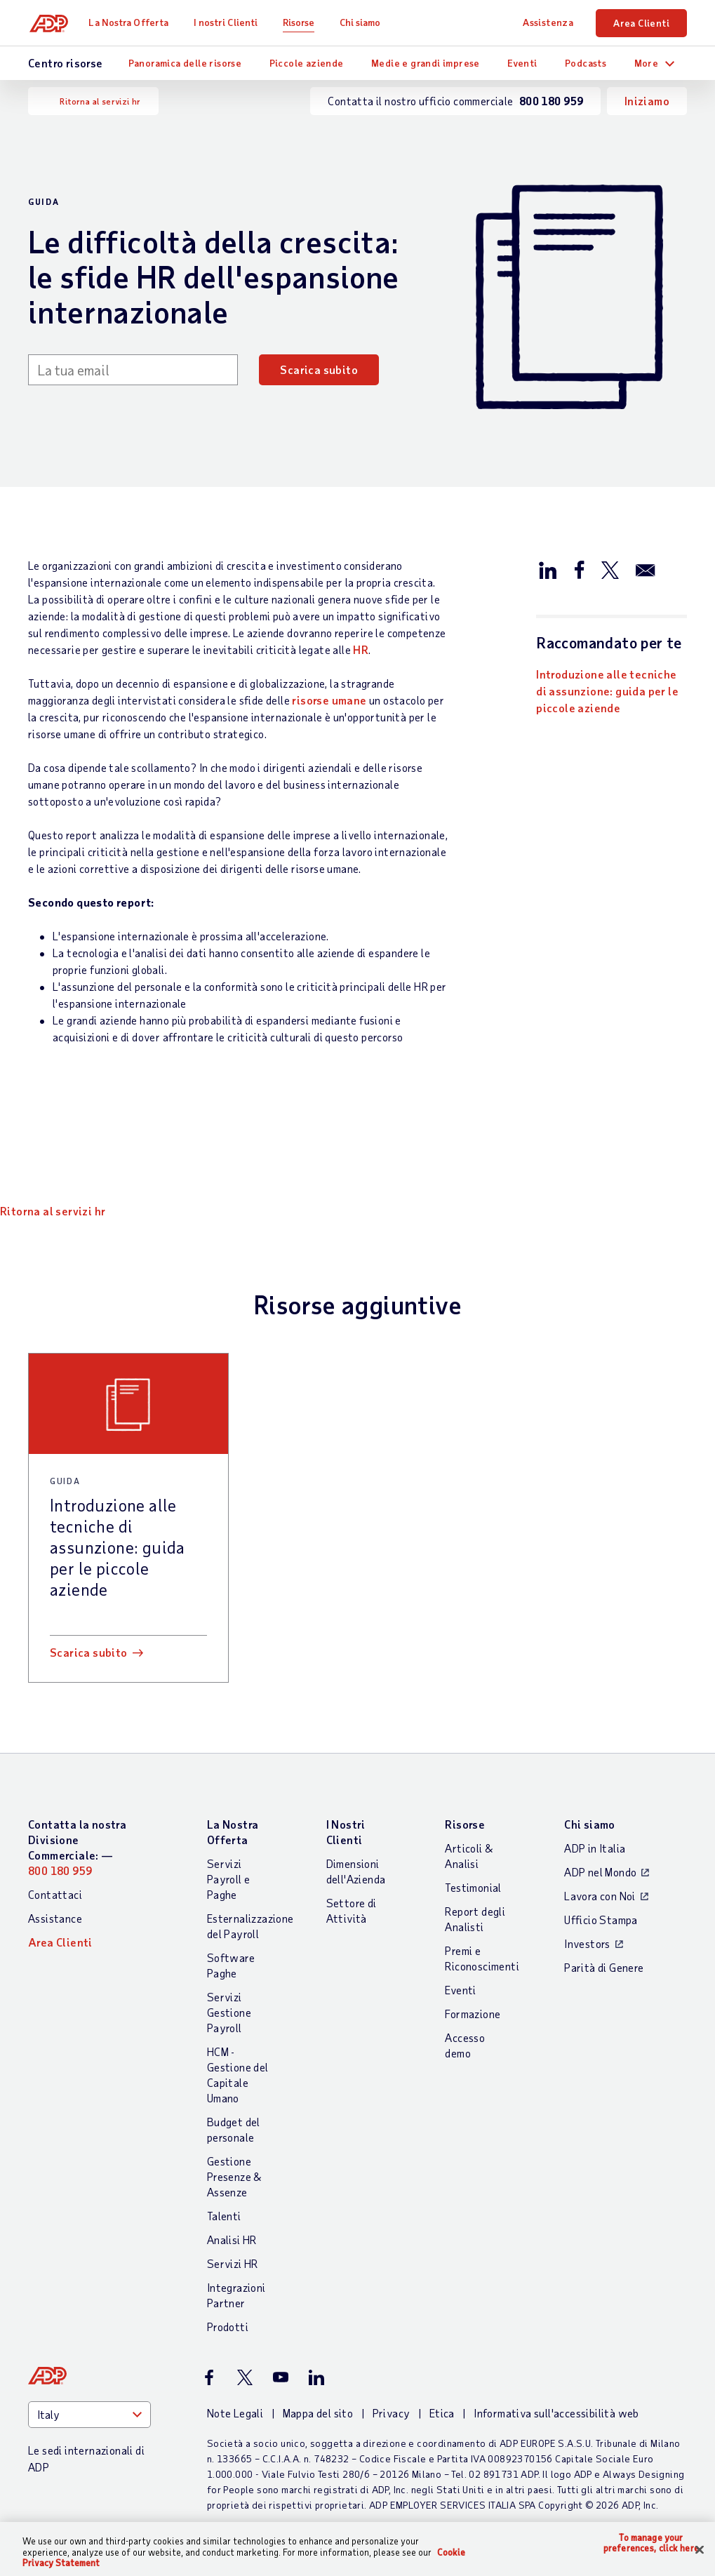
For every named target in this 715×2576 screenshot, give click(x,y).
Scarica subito (319, 369)
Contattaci (55, 1894)
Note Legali (235, 2413)
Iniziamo (646, 100)
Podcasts (585, 63)
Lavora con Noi (600, 1895)
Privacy (391, 2413)
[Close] (699, 2549)
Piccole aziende (306, 63)
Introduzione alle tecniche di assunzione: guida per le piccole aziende (607, 690)
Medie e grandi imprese (425, 63)
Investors (587, 1943)
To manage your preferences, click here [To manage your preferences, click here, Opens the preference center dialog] (651, 2543)
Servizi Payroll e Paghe (228, 1879)
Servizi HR (232, 2263)
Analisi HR (232, 2239)
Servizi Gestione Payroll (229, 2012)
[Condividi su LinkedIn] (548, 569)
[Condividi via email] (645, 569)
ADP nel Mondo (600, 1871)
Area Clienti (641, 23)
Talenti (224, 2215)
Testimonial (473, 1887)
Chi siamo (363, 22)
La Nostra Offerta (132, 22)
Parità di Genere (603, 1967)
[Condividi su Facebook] (579, 569)
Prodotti (227, 2326)
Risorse (302, 22)
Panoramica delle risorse (185, 63)
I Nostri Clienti (346, 1831)
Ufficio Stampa (601, 1919)
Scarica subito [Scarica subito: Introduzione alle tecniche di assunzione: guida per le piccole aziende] (89, 1652)
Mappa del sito (318, 2413)
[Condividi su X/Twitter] (610, 569)
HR (360, 649)
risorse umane (329, 700)
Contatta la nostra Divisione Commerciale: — (77, 1847)
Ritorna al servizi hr (100, 101)
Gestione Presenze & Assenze (234, 2176)
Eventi (522, 63)
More (646, 63)
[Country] (89, 2414)
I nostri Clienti (228, 22)
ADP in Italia (594, 1848)
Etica (442, 2413)
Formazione (472, 2013)
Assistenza (548, 22)
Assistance (55, 1918)
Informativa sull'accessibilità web (556, 2413)
